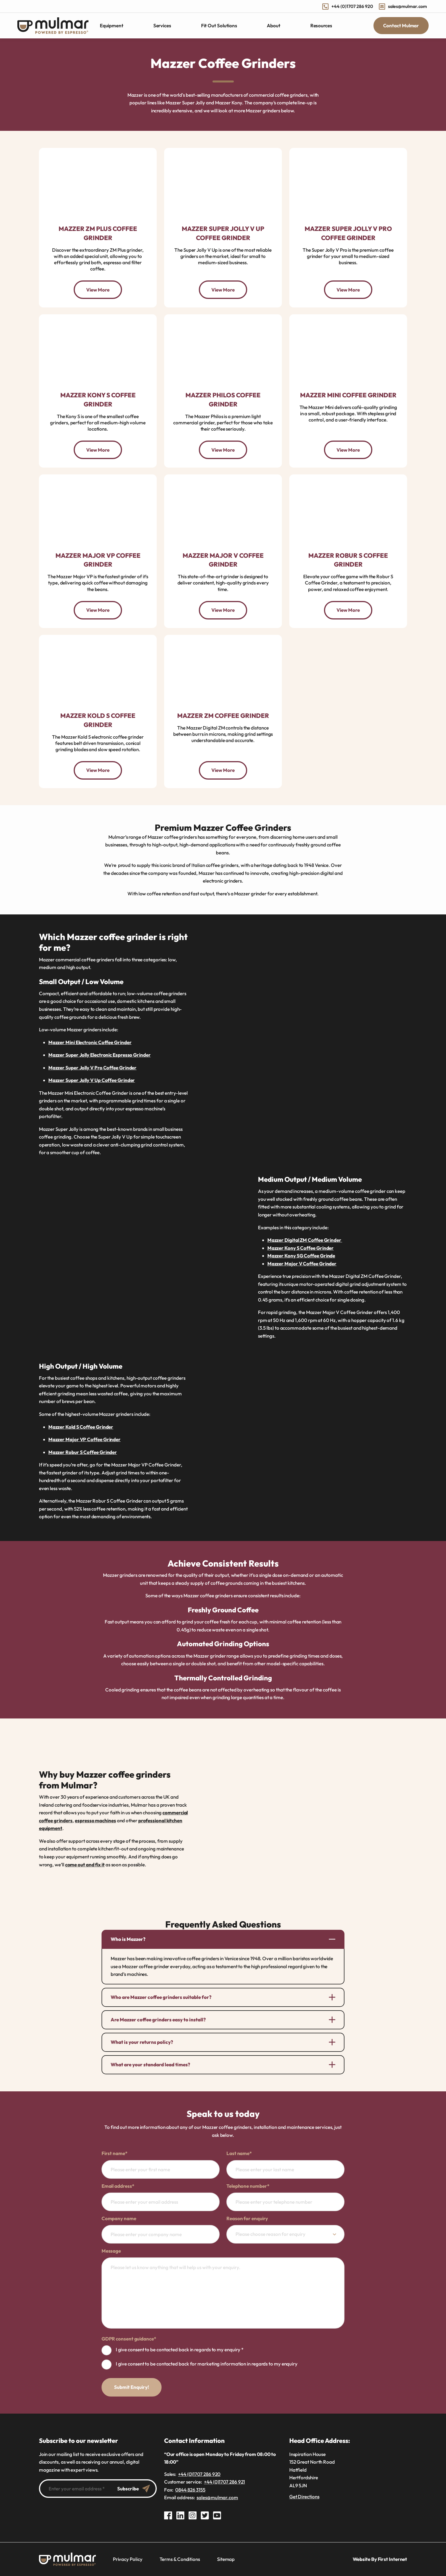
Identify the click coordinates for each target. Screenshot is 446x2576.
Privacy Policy (128, 2559)
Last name (239, 2153)
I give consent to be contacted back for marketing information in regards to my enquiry (207, 2364)
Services (162, 25)
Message (111, 2251)
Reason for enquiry (247, 2218)
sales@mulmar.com (403, 6)
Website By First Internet (380, 2559)
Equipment (111, 25)
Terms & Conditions (180, 2559)
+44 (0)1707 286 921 (224, 2482)
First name (114, 2153)
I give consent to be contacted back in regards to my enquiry (179, 2349)
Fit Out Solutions (219, 25)
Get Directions (304, 2496)
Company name (119, 2218)
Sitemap (226, 2559)
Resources (321, 25)
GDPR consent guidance (129, 2339)
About (273, 25)
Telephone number (247, 2186)
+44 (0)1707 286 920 (347, 6)
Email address (118, 2186)
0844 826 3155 (190, 2490)
